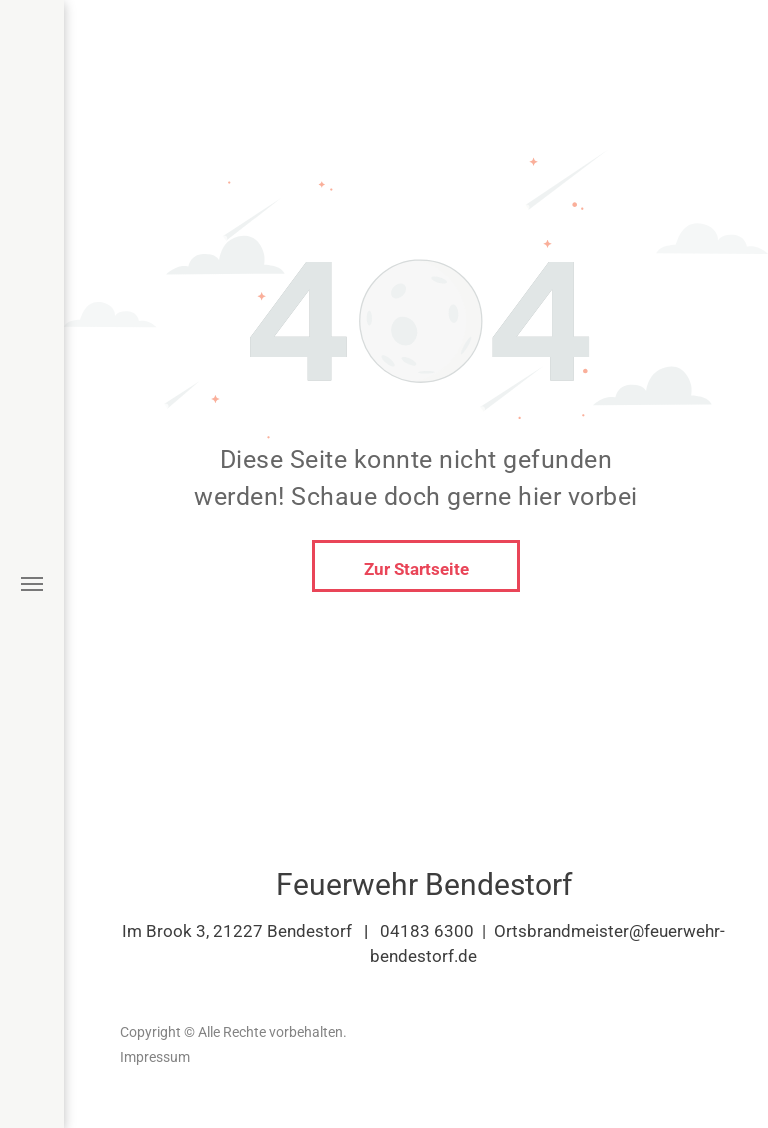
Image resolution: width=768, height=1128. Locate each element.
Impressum (155, 1057)
